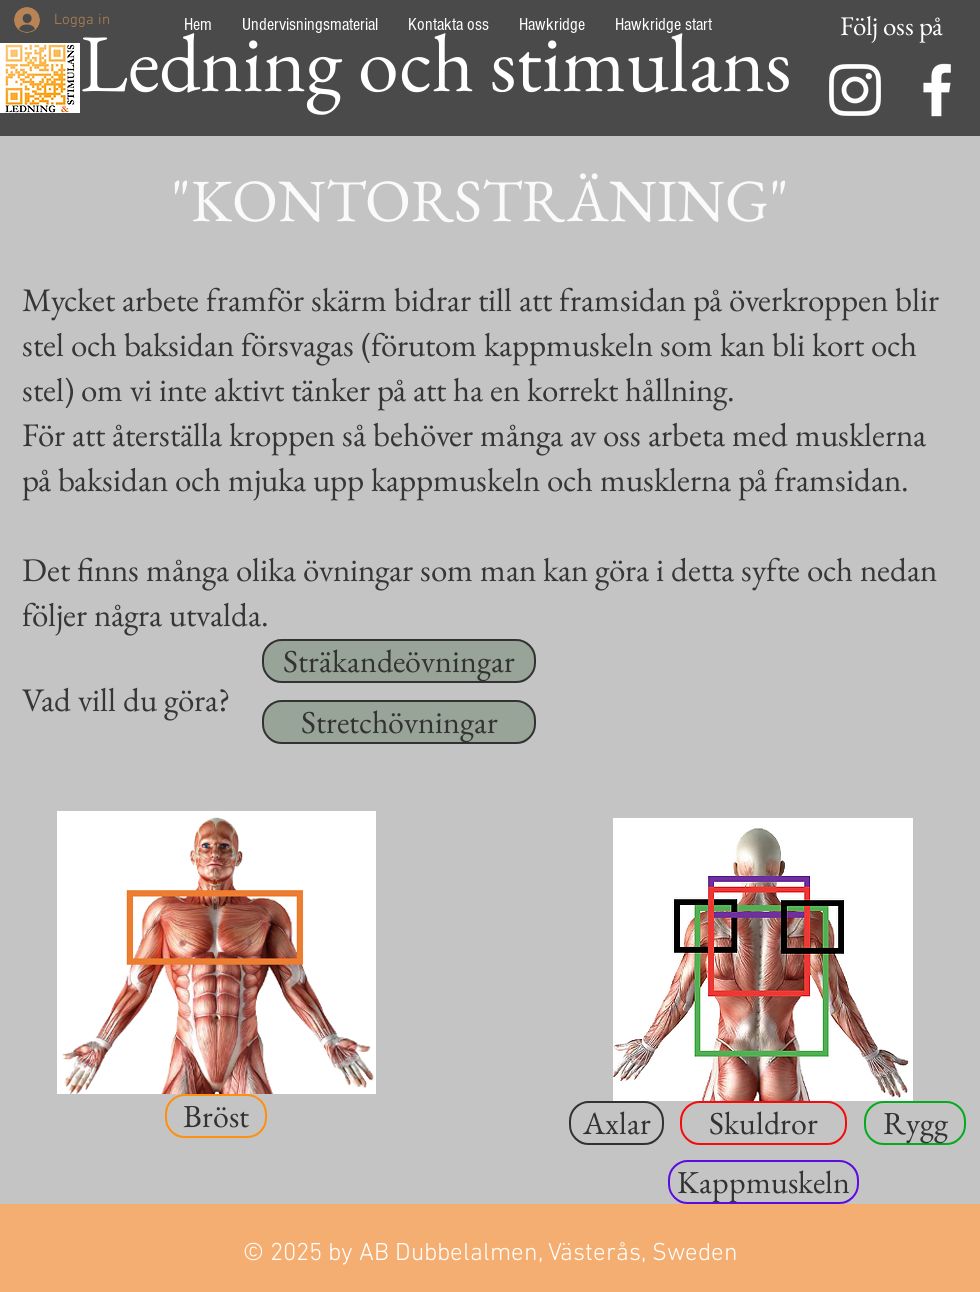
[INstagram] (855, 90)
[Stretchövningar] (399, 722)
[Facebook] (937, 90)
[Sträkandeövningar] (399, 661)
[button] (216, 1116)
